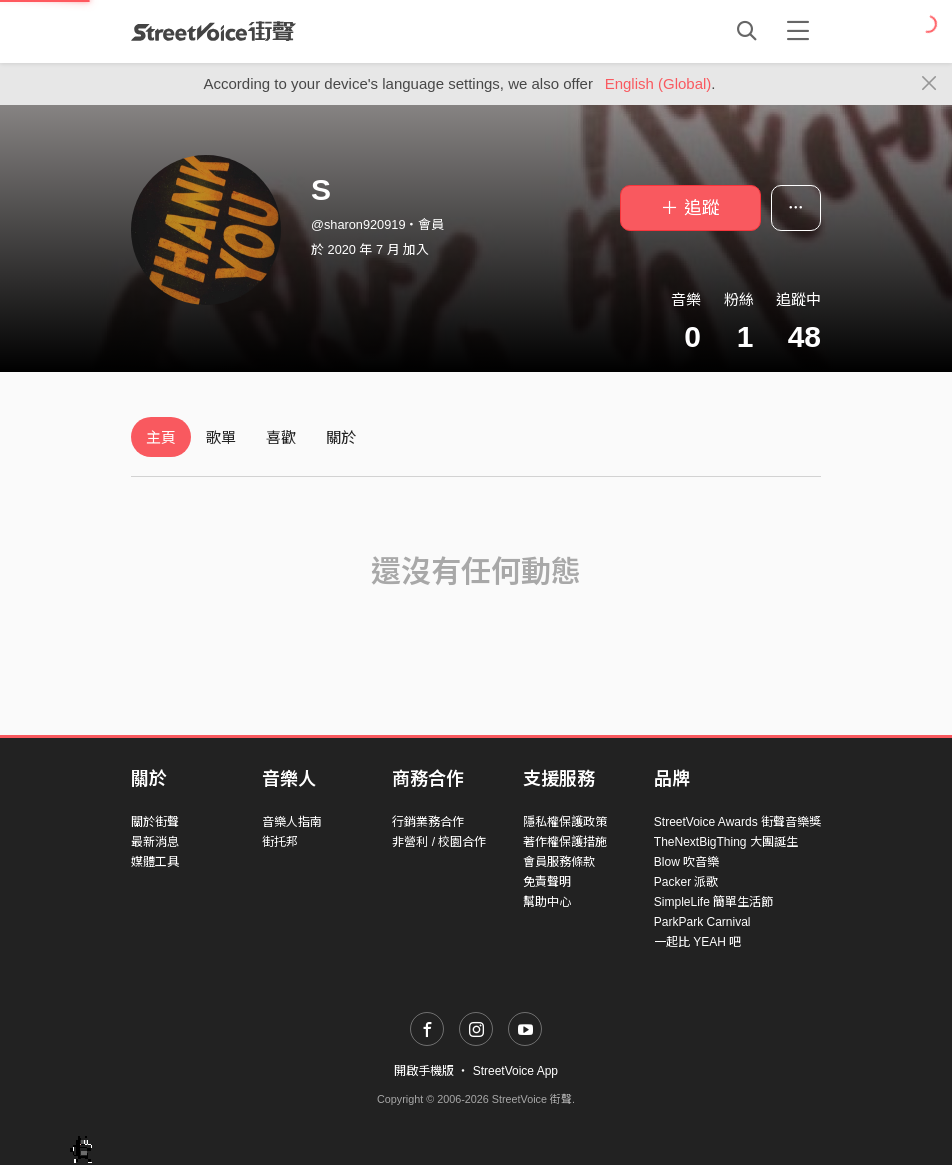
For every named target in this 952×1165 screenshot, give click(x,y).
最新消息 (155, 842)
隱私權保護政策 (565, 822)
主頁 (161, 437)
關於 (341, 437)
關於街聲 (155, 822)
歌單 (221, 437)
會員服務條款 (559, 862)
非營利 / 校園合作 (439, 842)
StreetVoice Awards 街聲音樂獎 (737, 822)
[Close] (929, 84)
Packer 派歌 (686, 882)
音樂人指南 (292, 822)
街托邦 (280, 842)
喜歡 (281, 437)
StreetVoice (213, 31)
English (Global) (658, 83)
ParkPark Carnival (702, 922)
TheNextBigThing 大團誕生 (726, 842)
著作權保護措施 (565, 842)
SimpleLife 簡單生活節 (713, 902)
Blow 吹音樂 (686, 862)
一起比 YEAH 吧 (697, 942)
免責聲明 (547, 882)
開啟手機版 (424, 1071)
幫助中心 (547, 902)
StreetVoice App (515, 1071)
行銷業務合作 (428, 822)
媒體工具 (155, 862)
